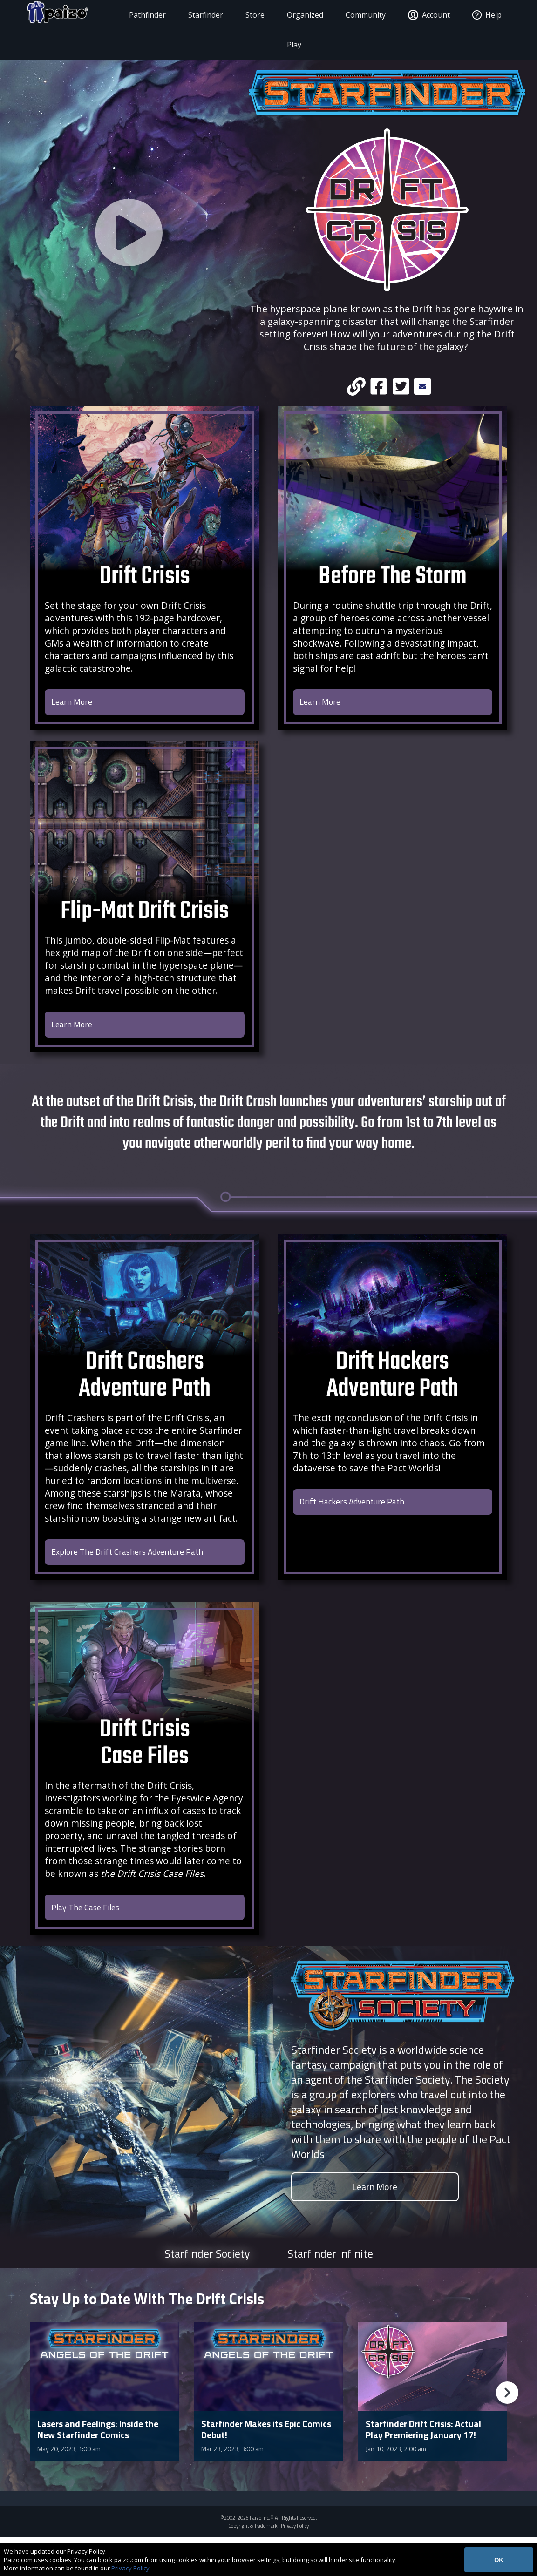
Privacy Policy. (131, 2568)
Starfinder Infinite (330, 2292)
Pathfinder (137, 15)
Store (244, 15)
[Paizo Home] (61, 15)
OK (498, 2559)
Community (355, 15)
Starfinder (195, 15)
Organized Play (295, 30)
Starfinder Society (207, 2292)
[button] (507, 2432)
